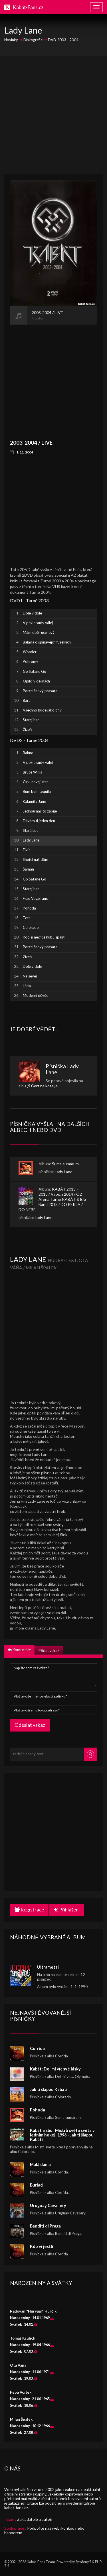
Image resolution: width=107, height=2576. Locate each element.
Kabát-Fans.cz (28, 7)
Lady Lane (63, 1171)
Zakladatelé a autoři (34, 2519)
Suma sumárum (65, 1163)
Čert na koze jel (44, 1085)
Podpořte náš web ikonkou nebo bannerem (44, 2530)
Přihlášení (67, 1910)
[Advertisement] (53, 115)
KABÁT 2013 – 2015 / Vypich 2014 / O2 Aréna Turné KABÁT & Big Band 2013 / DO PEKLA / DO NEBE (52, 1199)
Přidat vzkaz (49, 1650)
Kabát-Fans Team (41, 2562)
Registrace (29, 1910)
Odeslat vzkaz (30, 1725)
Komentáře (19, 1649)
